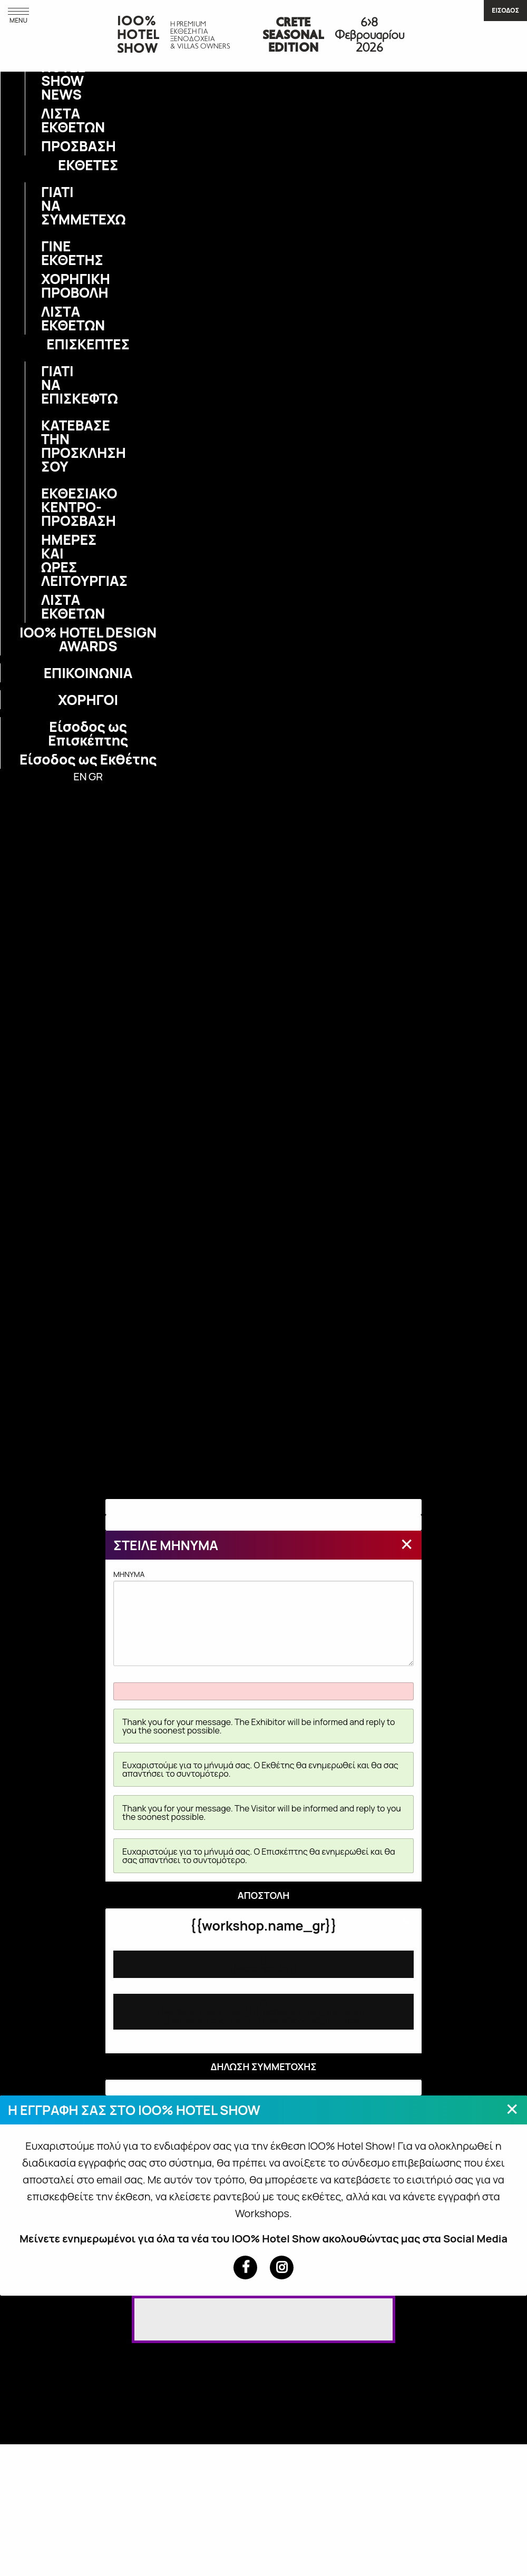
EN (79, 776)
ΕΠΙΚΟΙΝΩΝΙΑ (88, 672)
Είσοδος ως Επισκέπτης (88, 733)
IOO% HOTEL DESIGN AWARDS (88, 639)
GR (96, 776)
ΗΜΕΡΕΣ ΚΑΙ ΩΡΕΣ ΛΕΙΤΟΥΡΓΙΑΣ (47, 560)
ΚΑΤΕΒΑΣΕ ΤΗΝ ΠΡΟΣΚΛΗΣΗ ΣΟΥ (47, 446)
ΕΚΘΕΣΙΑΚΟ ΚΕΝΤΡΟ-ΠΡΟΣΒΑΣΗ (47, 507)
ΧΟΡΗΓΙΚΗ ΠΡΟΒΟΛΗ (47, 285)
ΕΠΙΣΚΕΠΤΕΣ (88, 344)
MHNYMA (263, 1617)
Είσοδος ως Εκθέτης (88, 759)
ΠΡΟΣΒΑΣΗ (47, 145)
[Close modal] (407, 1544)
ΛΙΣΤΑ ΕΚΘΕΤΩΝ (47, 120)
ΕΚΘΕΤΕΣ (88, 164)
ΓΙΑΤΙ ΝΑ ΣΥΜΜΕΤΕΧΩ (47, 205)
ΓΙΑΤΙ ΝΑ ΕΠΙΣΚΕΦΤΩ (47, 384)
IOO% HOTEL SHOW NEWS (47, 74)
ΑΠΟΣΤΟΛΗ (264, 1895)
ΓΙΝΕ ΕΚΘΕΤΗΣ (47, 253)
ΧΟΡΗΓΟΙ (88, 699)
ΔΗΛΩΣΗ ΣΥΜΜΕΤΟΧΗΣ (263, 2066)
